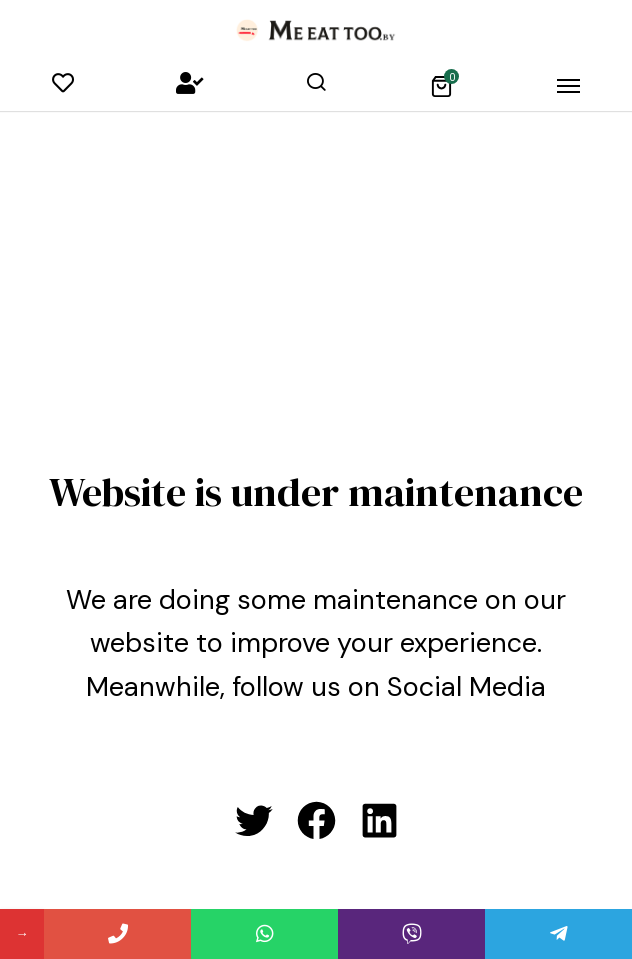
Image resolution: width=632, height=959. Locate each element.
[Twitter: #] (253, 820)
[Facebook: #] (316, 820)
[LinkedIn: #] (379, 820)
